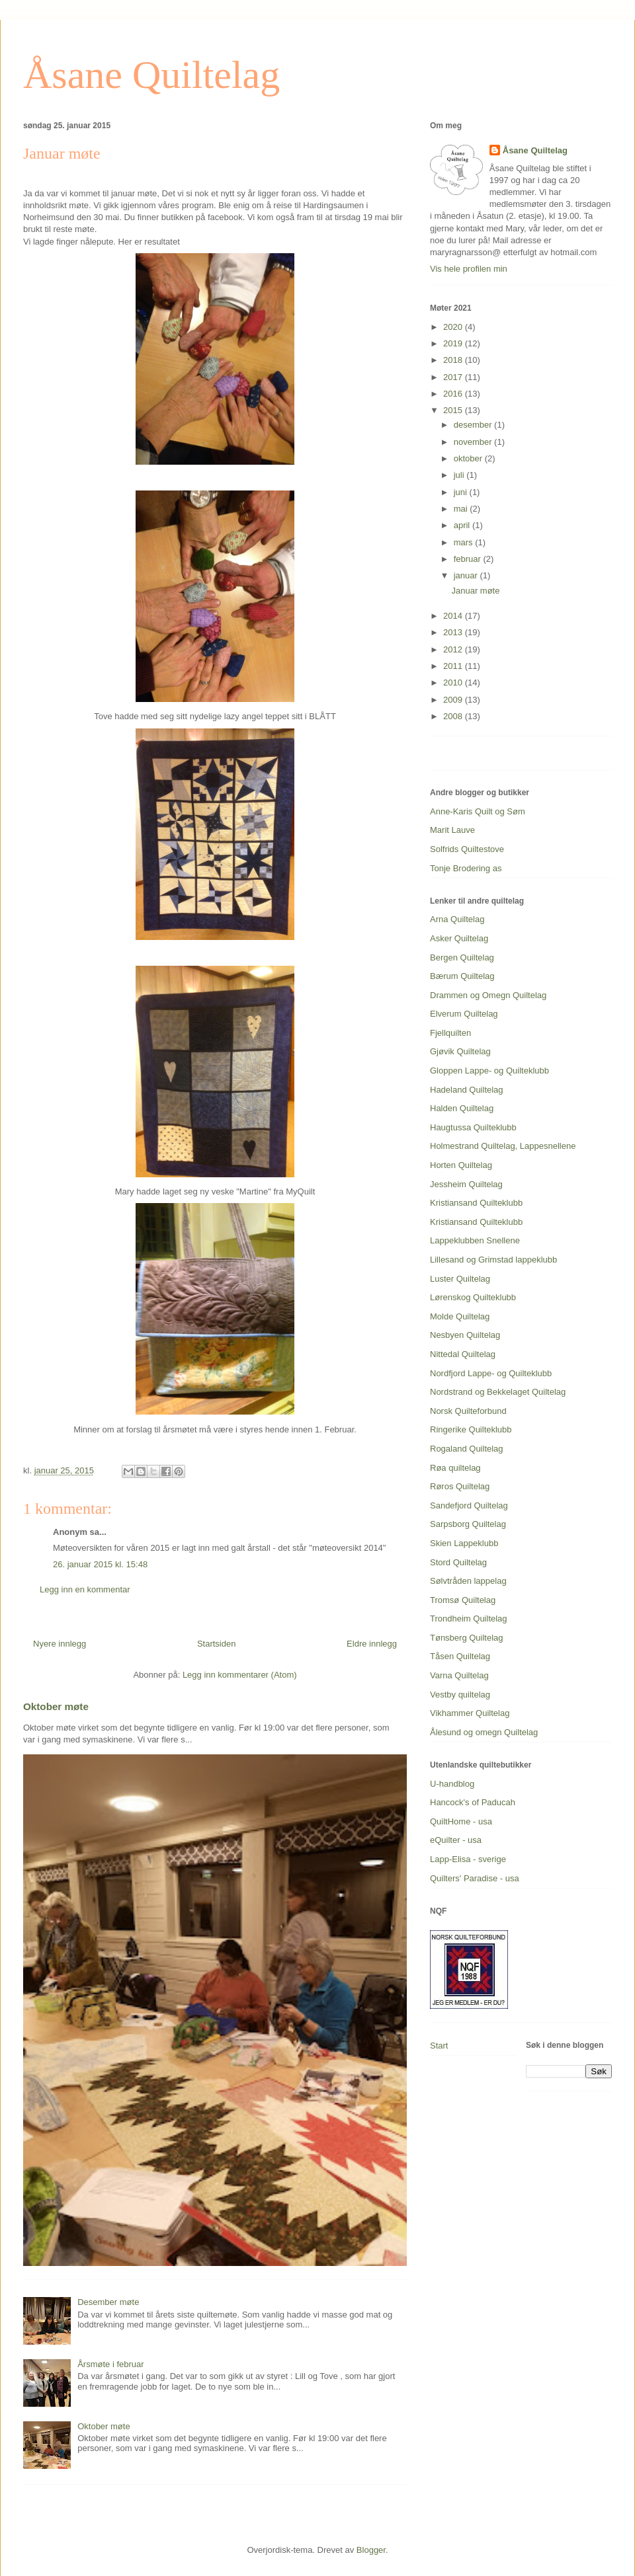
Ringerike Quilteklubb (471, 1429)
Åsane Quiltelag (151, 75)
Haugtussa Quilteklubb (473, 1127)
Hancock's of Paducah (472, 1802)
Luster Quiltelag (460, 1279)
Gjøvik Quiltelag (460, 1051)
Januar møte (475, 591)
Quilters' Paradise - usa (474, 1878)
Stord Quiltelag (458, 1562)
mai (462, 509)
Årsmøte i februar (110, 2364)
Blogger (371, 2550)
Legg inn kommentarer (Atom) (240, 1675)
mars (465, 542)
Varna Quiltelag (459, 1675)
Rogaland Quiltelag (466, 1449)
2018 (454, 360)
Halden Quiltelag (461, 1108)
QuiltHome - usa (461, 1821)
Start (439, 2045)
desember (474, 425)
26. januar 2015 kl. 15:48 (100, 1564)
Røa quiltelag (455, 1468)
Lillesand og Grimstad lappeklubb (493, 1260)
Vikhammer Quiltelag (469, 1713)
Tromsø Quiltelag (462, 1600)
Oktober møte (56, 1706)
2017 (454, 377)
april (463, 525)
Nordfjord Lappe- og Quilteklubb (491, 1373)
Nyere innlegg (59, 1644)
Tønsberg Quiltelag (466, 1638)
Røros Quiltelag (459, 1486)
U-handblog (452, 1784)
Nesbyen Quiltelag (465, 1335)
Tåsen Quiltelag (460, 1656)
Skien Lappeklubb (464, 1543)
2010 (454, 682)
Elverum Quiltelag (464, 1014)
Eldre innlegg (372, 1644)
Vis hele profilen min (468, 269)
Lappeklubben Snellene (475, 1240)
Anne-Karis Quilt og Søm (477, 811)
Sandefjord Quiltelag (469, 1505)
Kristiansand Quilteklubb (476, 1203)
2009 (454, 700)
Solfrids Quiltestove (467, 849)
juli (460, 475)
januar (467, 575)
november (474, 442)
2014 (454, 616)
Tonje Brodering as (465, 868)
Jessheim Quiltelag (466, 1184)
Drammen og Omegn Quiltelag (488, 995)
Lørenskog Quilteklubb (473, 1297)
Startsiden (216, 1644)
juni (462, 492)
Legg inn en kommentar (85, 1589)
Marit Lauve (452, 830)
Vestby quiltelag (460, 1694)
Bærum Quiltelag (462, 976)
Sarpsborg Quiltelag (468, 1524)
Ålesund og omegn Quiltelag (484, 1732)
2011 (454, 666)
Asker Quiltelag (459, 938)
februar (469, 559)
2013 (454, 632)
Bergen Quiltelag (462, 957)
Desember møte (108, 2302)
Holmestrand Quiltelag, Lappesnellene (502, 1146)
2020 (454, 327)
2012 (454, 649)
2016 (454, 394)
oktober (469, 458)
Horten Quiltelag (461, 1165)
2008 (454, 716)
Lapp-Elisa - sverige (468, 1859)
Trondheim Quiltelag (468, 1618)
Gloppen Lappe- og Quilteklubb (489, 1070)
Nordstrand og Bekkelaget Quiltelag (498, 1392)
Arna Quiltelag (457, 919)
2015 (454, 410)
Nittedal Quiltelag (462, 1354)
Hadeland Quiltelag (466, 1090)
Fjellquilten (450, 1033)
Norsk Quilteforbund (468, 1411)
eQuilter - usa (456, 1840)
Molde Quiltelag (459, 1316)
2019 (454, 343)
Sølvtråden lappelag (468, 1581)
